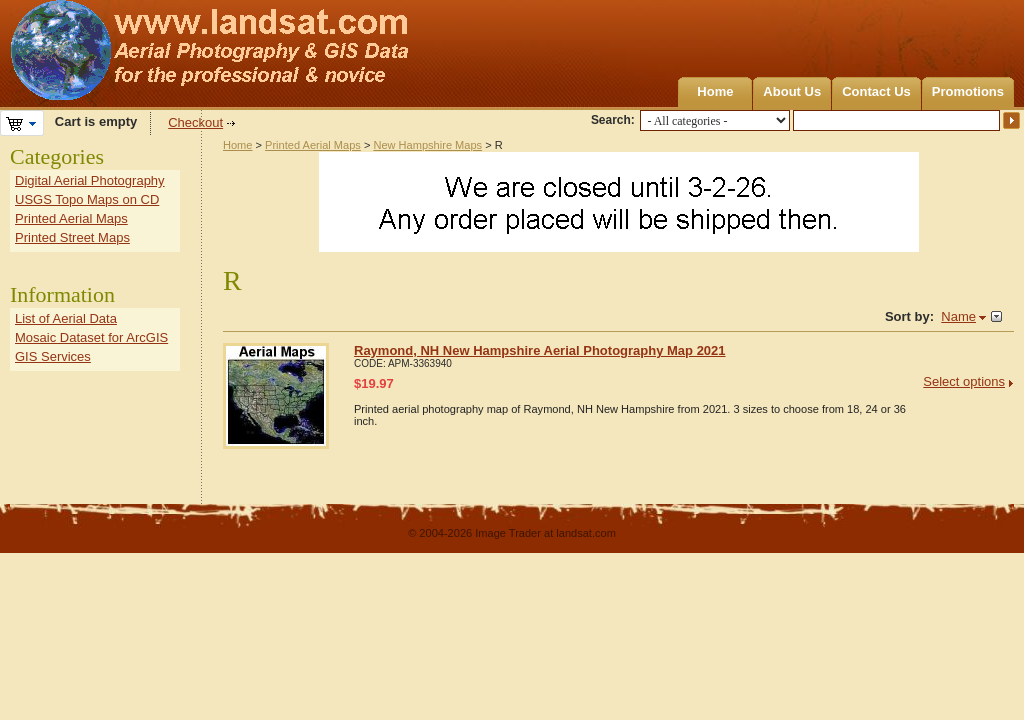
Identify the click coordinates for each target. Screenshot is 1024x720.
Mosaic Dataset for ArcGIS (91, 337)
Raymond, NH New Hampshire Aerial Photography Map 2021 (540, 350)
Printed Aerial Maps (313, 145)
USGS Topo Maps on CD (87, 199)
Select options (964, 381)
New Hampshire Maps (427, 145)
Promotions (968, 91)
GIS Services (53, 356)
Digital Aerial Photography (90, 180)
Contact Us (876, 91)
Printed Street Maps (72, 237)
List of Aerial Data (66, 318)
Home (715, 91)
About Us (792, 91)
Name (958, 316)
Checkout (195, 122)
